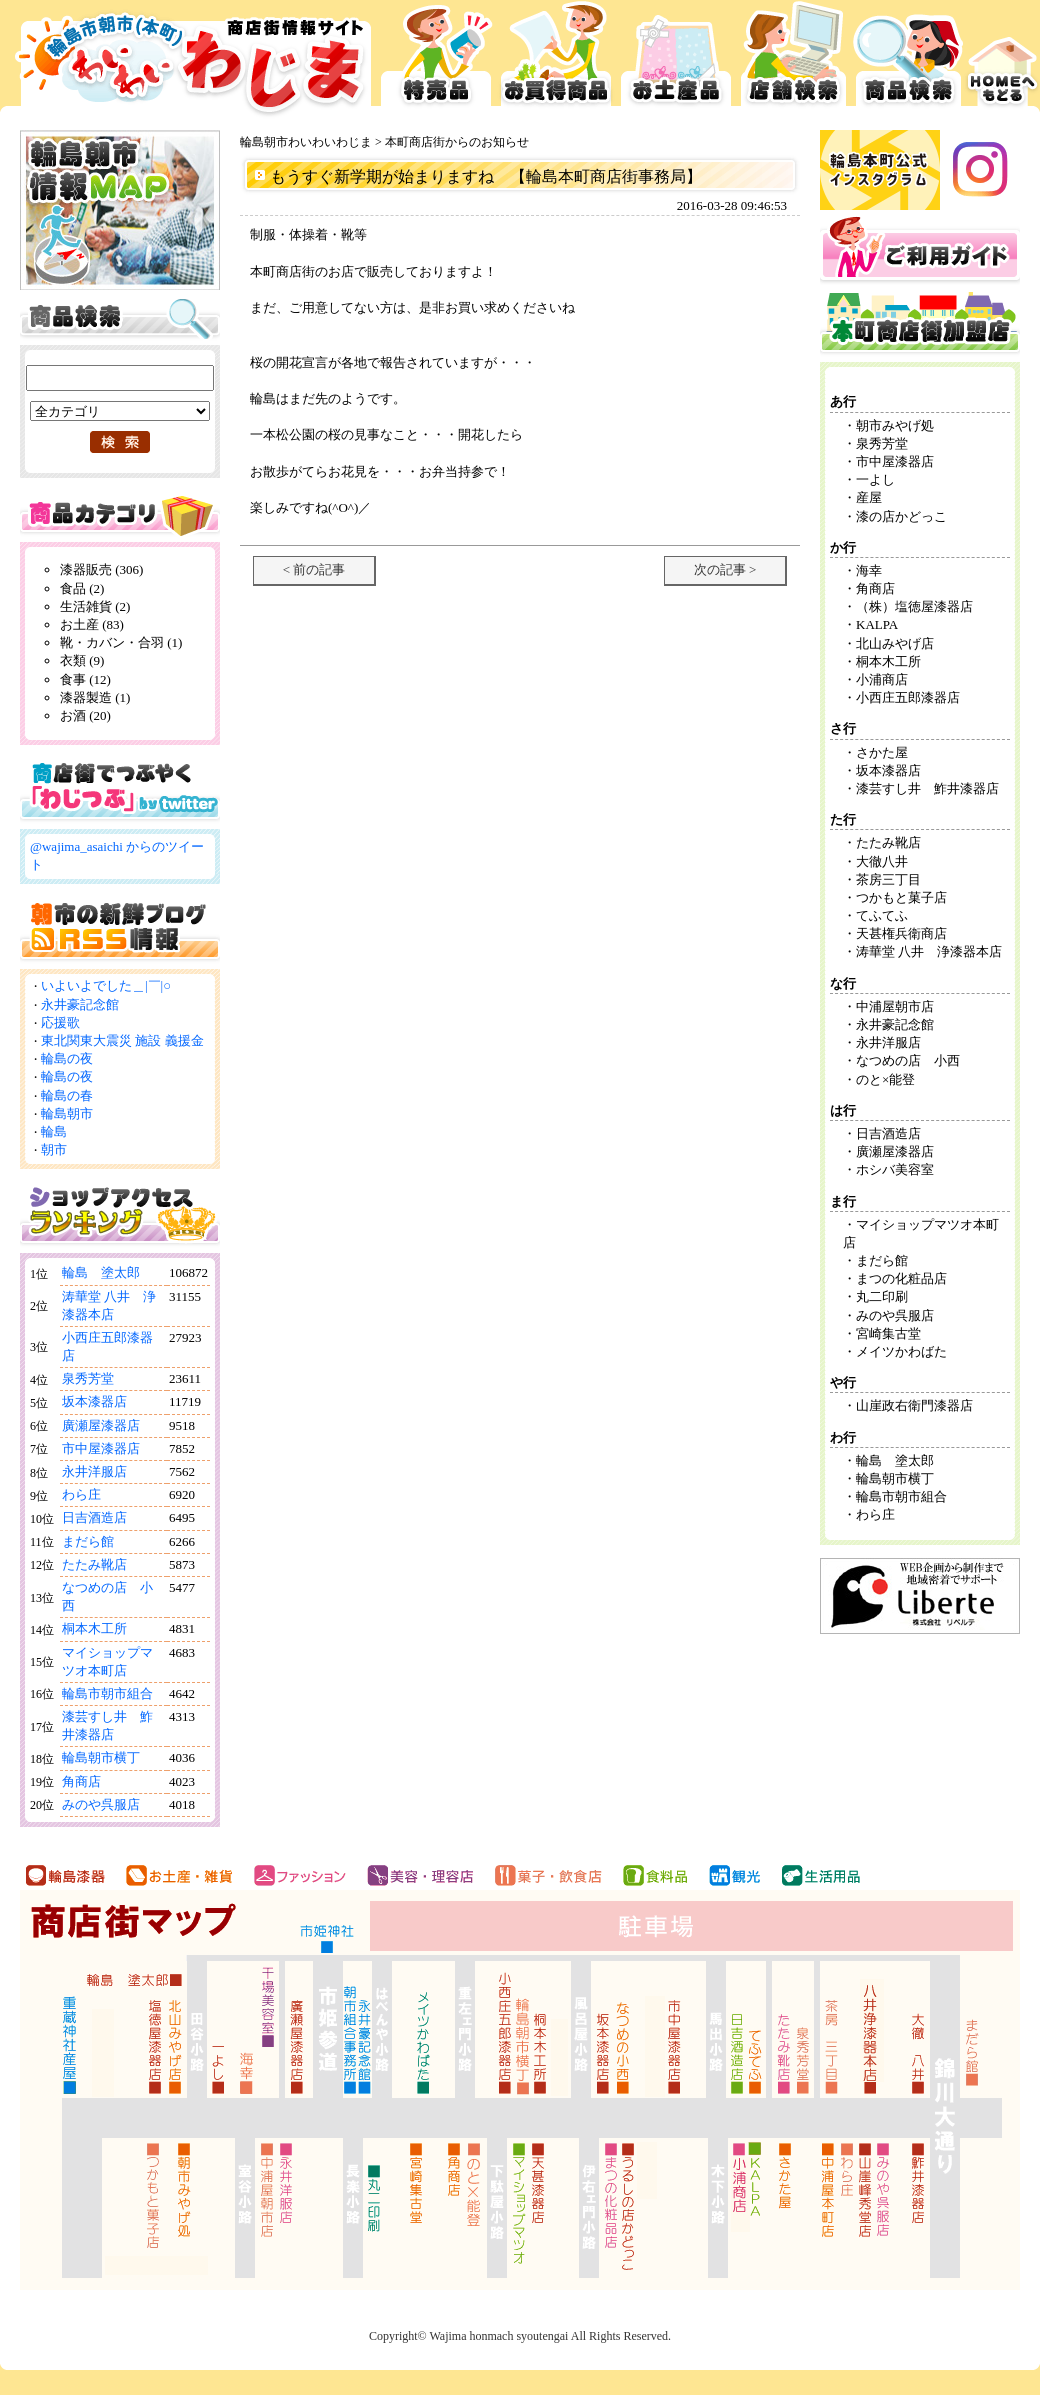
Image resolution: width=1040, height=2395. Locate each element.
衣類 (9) (82, 660)
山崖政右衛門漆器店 (914, 1405)
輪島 (54, 1131)
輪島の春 (67, 1095)
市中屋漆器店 (101, 1448)
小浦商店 (882, 679)
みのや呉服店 (101, 1804)
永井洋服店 (94, 1471)
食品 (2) (82, 588)
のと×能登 (885, 1079)
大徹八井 (882, 861)
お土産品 (676, 60)
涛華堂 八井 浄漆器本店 (929, 951)
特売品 (436, 60)
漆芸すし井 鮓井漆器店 (927, 788)
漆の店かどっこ (901, 516)
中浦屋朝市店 (895, 1006)
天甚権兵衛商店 (901, 933)
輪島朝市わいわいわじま (306, 142)
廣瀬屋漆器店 (101, 1425)
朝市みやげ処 (895, 425)
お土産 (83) (92, 624)
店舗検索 (793, 60)
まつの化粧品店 (901, 1278)
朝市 (54, 1149)
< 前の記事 (314, 569)
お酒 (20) (85, 715)
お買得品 (556, 60)
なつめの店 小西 (908, 1060)
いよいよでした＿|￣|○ (106, 985)
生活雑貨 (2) (95, 606)
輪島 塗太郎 (101, 1272)
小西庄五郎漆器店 (908, 697)
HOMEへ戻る (1003, 60)
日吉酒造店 (94, 1517)
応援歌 (60, 1022)
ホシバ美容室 (895, 1169)
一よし (875, 479)
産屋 (869, 497)
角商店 (81, 1781)
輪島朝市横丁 (101, 1757)
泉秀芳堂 (88, 1378)
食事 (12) (85, 679)
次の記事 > (725, 569)
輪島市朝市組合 (107, 1693)
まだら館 (88, 1541)
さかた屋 (882, 752)
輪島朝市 (67, 1113)
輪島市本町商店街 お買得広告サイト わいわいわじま (188, 60)
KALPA (877, 624)
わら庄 (81, 1494)
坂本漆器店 (94, 1401)
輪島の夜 (67, 1058)
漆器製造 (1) (95, 697)
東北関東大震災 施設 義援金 (122, 1040)
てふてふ (882, 915)
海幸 (869, 570)
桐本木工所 (94, 1628)
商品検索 (908, 60)
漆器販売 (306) (101, 569)
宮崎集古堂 (888, 1333)
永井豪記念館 (80, 1004)
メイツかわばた (901, 1351)
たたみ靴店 (94, 1564)
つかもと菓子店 (901, 897)
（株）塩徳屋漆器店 (921, 606)
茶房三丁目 (888, 879)
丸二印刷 (882, 1296)
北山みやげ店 (895, 643)
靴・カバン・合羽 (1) (121, 642)
